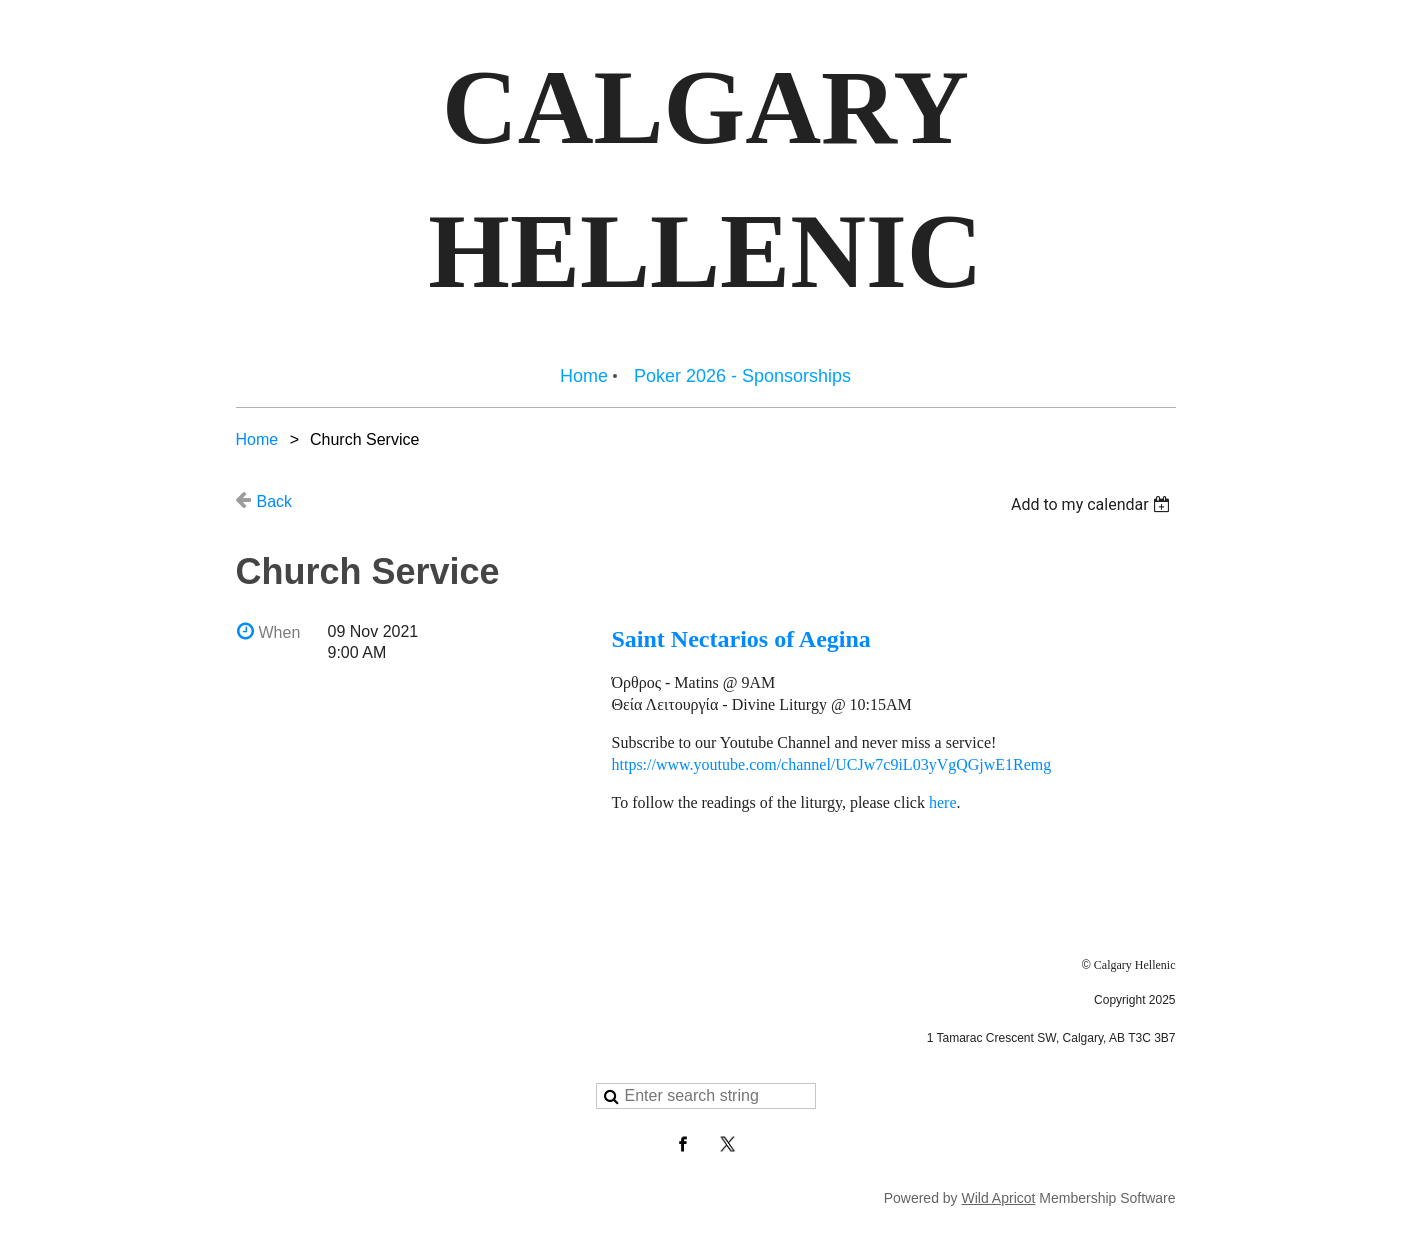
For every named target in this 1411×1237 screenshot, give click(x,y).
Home (257, 439)
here (943, 802)
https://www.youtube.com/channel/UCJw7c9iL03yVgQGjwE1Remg (832, 764)
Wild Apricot (999, 1198)
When (280, 632)
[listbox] (1093, 504)
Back (275, 501)
